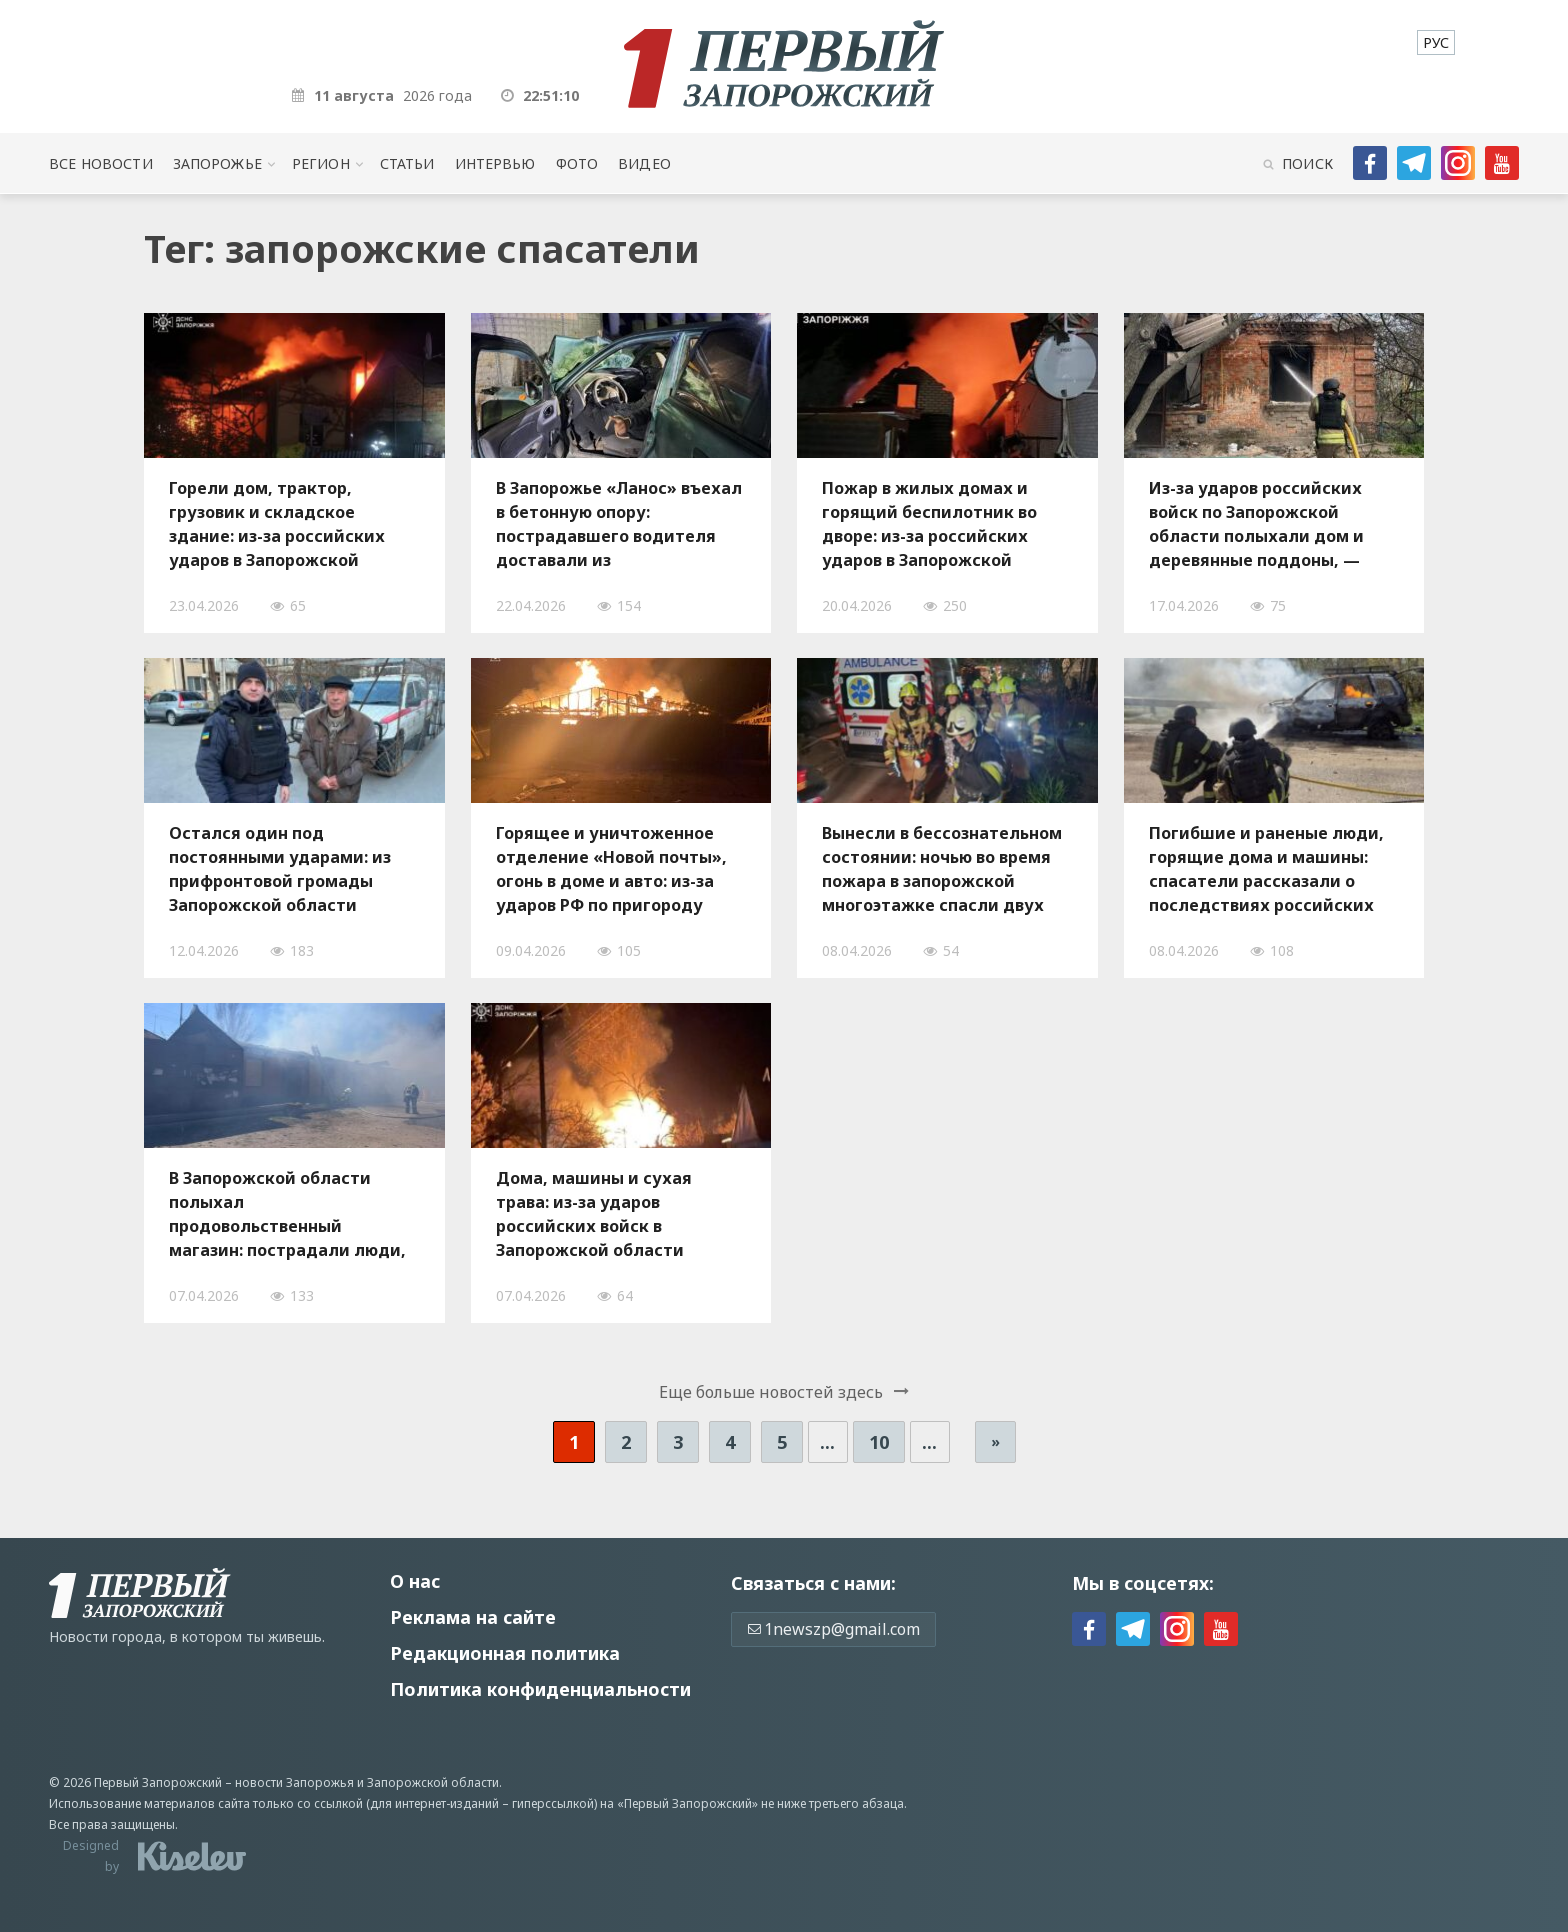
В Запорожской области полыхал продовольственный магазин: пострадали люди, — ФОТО (287, 1214)
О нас (415, 1581)
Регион (321, 163)
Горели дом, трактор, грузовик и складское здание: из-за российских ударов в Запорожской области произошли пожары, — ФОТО (292, 524)
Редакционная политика (505, 1653)
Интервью (495, 163)
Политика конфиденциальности (540, 1689)
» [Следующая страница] (995, 1441)
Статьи (407, 163)
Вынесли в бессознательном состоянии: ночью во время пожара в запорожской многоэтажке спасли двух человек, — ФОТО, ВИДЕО (942, 869)
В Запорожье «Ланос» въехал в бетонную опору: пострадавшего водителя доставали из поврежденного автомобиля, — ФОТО (619, 524)
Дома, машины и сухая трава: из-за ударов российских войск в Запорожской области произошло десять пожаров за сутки (614, 1214)
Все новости (100, 163)
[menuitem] (1436, 42)
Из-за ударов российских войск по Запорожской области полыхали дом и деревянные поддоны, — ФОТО (1256, 524)
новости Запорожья (294, 1782)
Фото (577, 163)
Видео (644, 163)
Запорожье (217, 163)
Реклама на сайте (473, 1617)
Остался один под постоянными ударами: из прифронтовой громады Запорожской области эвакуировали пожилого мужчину (280, 869)
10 (879, 1442)
